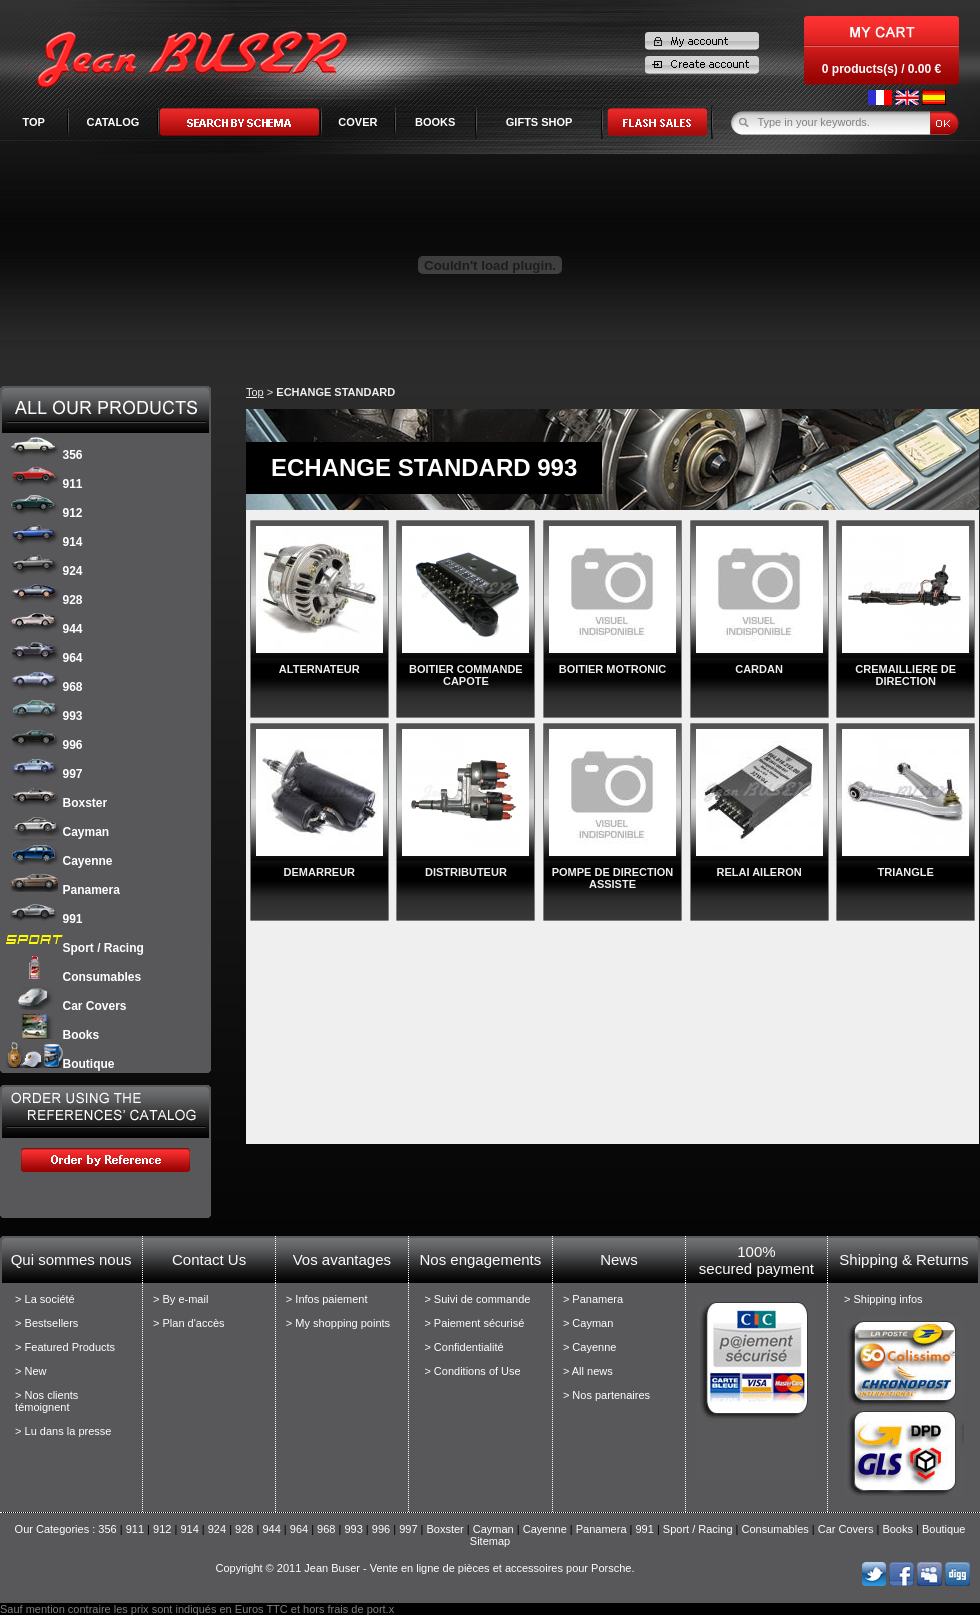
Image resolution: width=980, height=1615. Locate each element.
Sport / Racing (75, 948)
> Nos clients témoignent (46, 1401)
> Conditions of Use (472, 1371)
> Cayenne (590, 1347)
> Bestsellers (46, 1323)
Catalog (113, 122)
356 (44, 455)
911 (44, 484)
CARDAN (759, 669)
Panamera (63, 890)
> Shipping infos (883, 1299)
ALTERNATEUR (319, 669)
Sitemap (490, 1541)
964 (44, 658)
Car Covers (66, 1006)
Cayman (58, 832)
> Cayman (588, 1323)
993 (44, 716)
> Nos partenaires (606, 1395)
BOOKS (435, 122)
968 (44, 687)
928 (44, 600)
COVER (357, 122)
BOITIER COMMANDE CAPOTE (466, 675)
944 (44, 629)
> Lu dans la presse (63, 1431)
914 (44, 542)
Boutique (60, 1064)
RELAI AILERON (759, 872)
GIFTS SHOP (539, 122)
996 (44, 745)
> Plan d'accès (189, 1323)
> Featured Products (65, 1347)
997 (44, 774)
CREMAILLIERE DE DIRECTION (905, 675)
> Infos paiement (327, 1299)
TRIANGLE (906, 872)
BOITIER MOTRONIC (613, 669)
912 (44, 513)
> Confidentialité (463, 1347)
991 (44, 919)
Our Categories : (57, 1529)
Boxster (57, 803)
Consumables (74, 977)
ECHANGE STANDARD (335, 392)
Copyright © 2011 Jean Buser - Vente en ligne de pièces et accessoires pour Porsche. (424, 1568)
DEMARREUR (320, 872)
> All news (588, 1371)
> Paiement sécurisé (474, 1323)
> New (31, 1371)
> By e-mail (180, 1299)
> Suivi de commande (477, 1299)
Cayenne (59, 861)
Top (33, 122)
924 (44, 571)
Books (53, 1035)
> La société (45, 1299)
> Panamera (593, 1299)
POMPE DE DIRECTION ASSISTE (613, 878)
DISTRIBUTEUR (466, 872)
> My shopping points (338, 1323)
